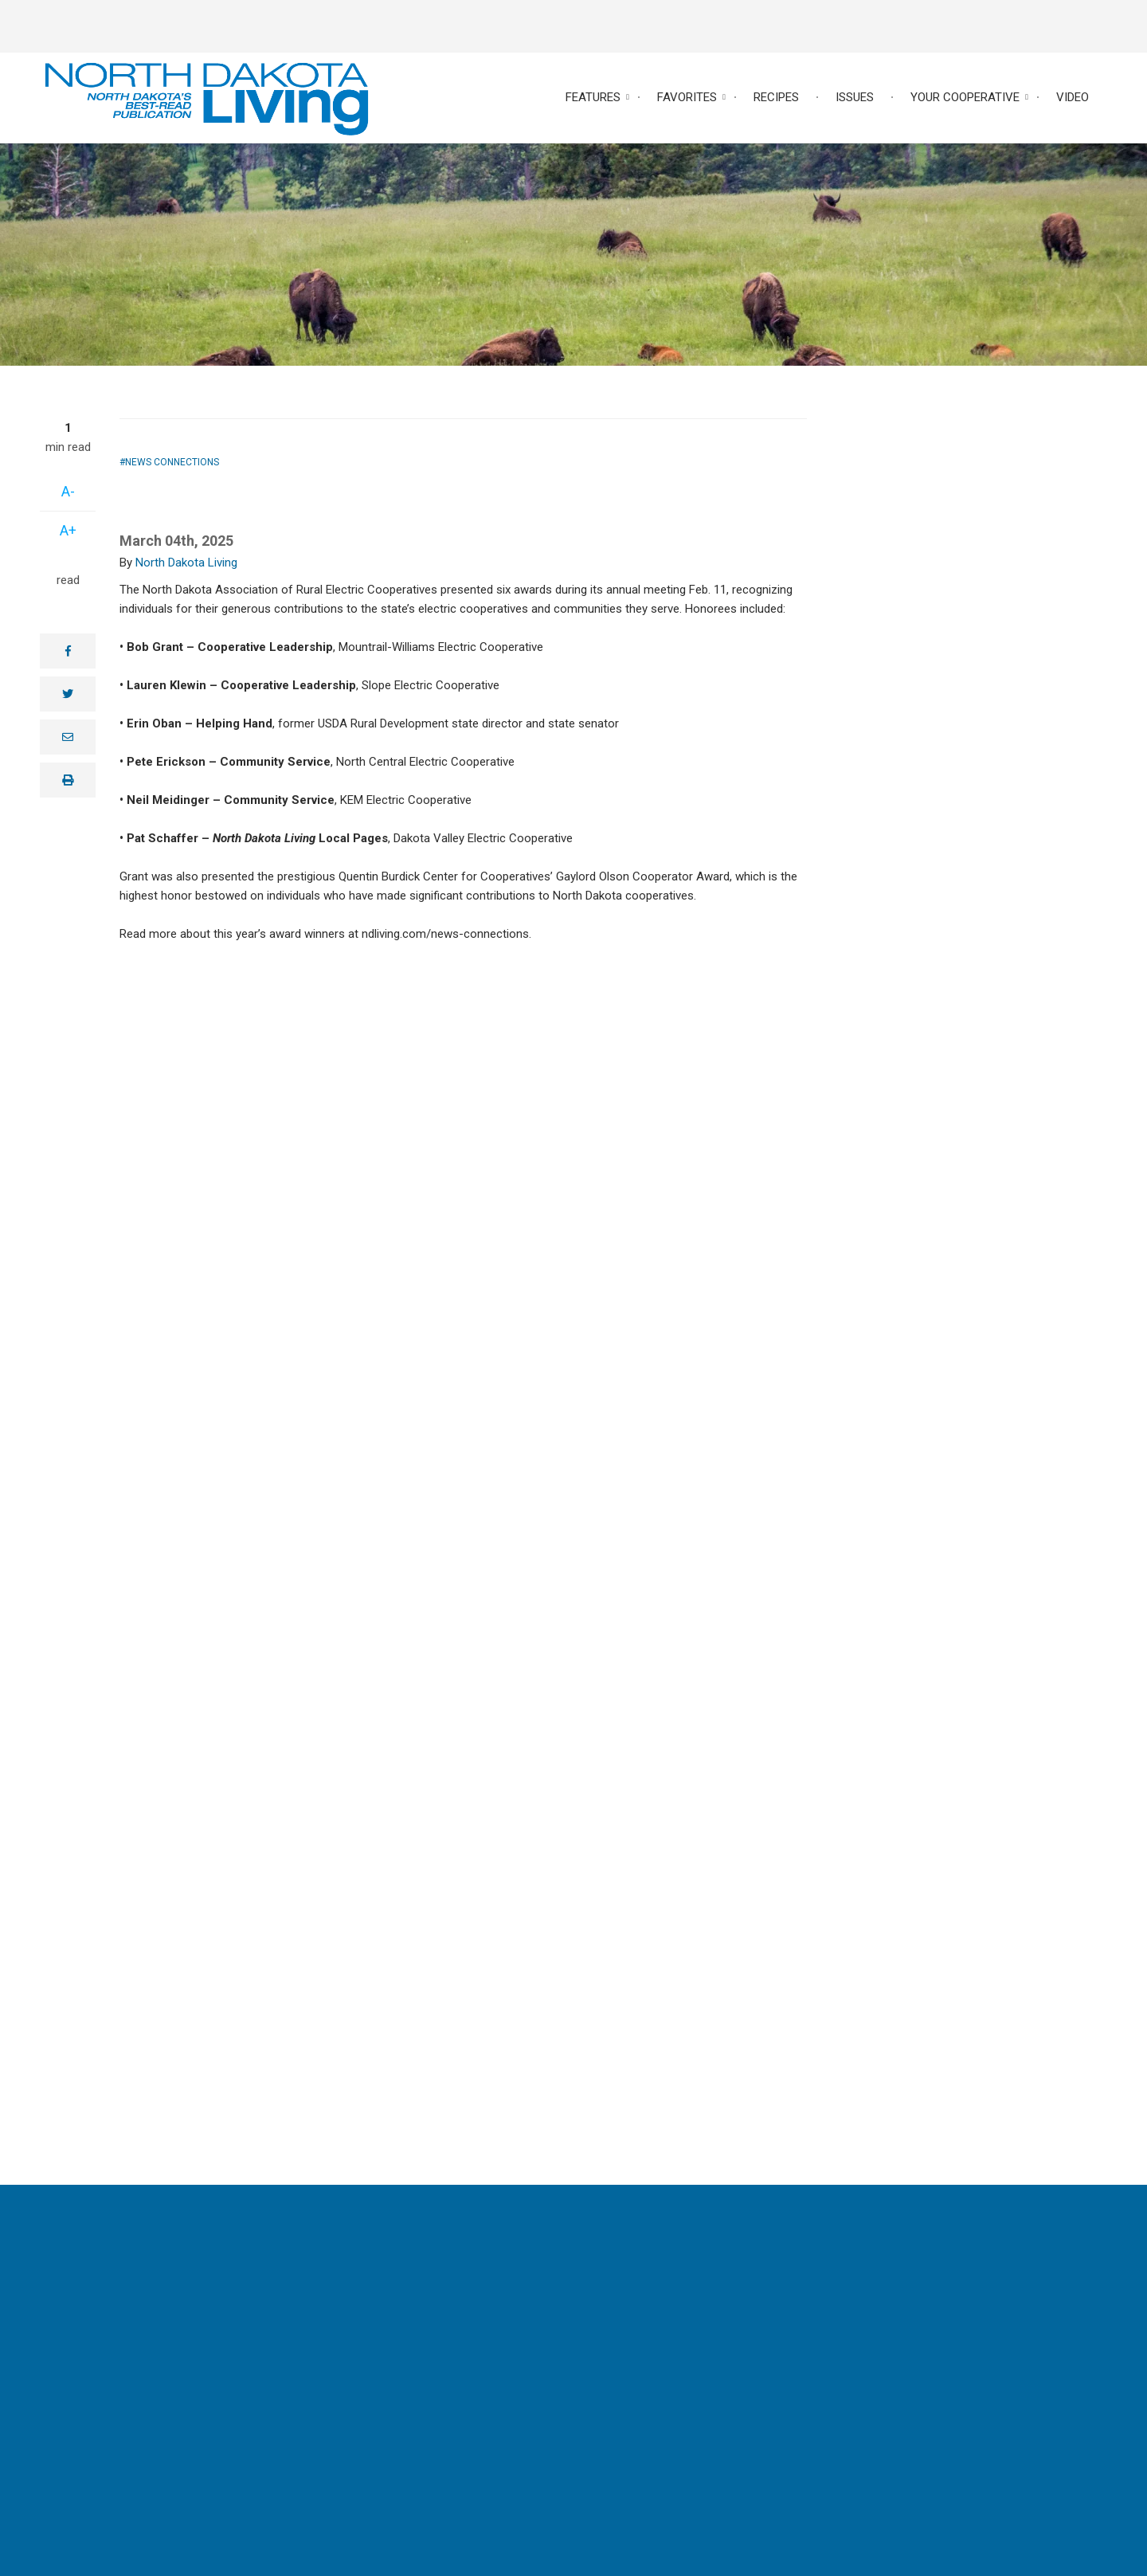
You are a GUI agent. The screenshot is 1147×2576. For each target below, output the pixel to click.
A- (68, 491)
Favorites (687, 97)
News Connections (172, 462)
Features (593, 97)
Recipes (776, 97)
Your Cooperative (965, 97)
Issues (855, 97)
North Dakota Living (186, 562)
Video (1072, 97)
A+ (68, 530)
